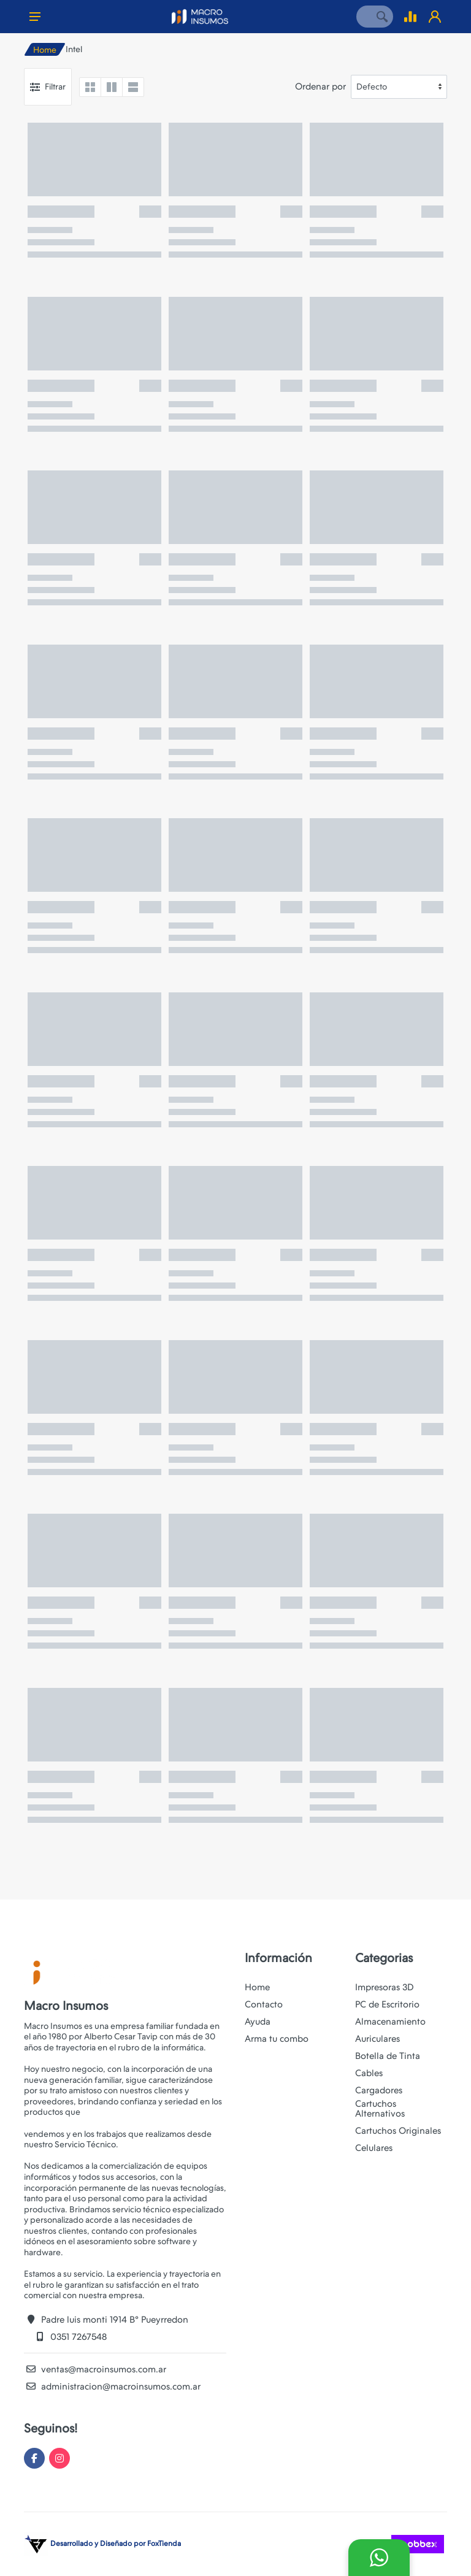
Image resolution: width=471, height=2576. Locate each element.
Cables (369, 2073)
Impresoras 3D (384, 1987)
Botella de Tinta (387, 2056)
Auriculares (377, 2039)
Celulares (373, 2148)
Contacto (264, 2004)
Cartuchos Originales (398, 2131)
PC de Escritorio (387, 2004)
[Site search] (363, 17)
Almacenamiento (390, 2021)
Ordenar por (320, 86)
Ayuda (257, 2021)
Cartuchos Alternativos (380, 2108)
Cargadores (378, 2090)
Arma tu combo (276, 2039)
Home (44, 50)
